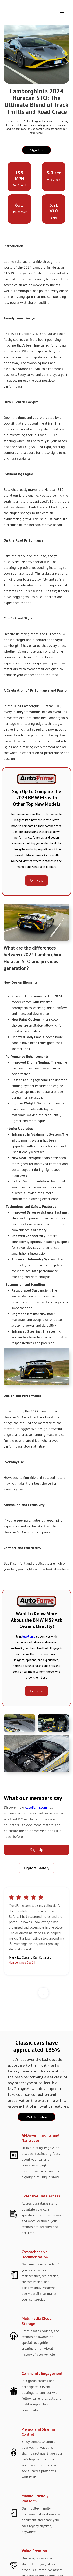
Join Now (36, 880)
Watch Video (36, 2117)
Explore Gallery (36, 1868)
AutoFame (28, 1636)
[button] (61, 12)
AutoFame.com (36, 1807)
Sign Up (36, 150)
